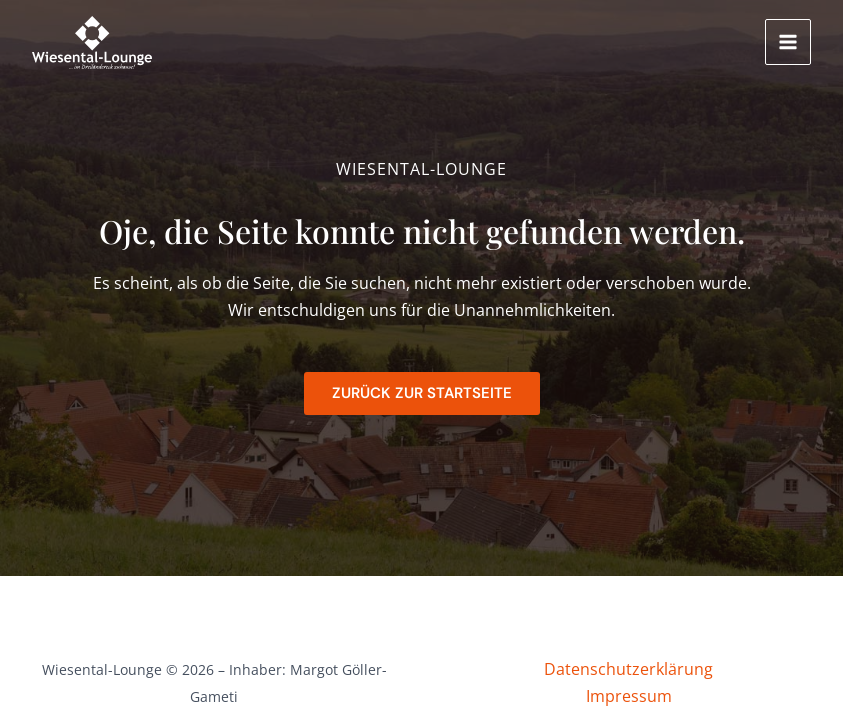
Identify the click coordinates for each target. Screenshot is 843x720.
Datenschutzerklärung (628, 669)
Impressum (629, 696)
